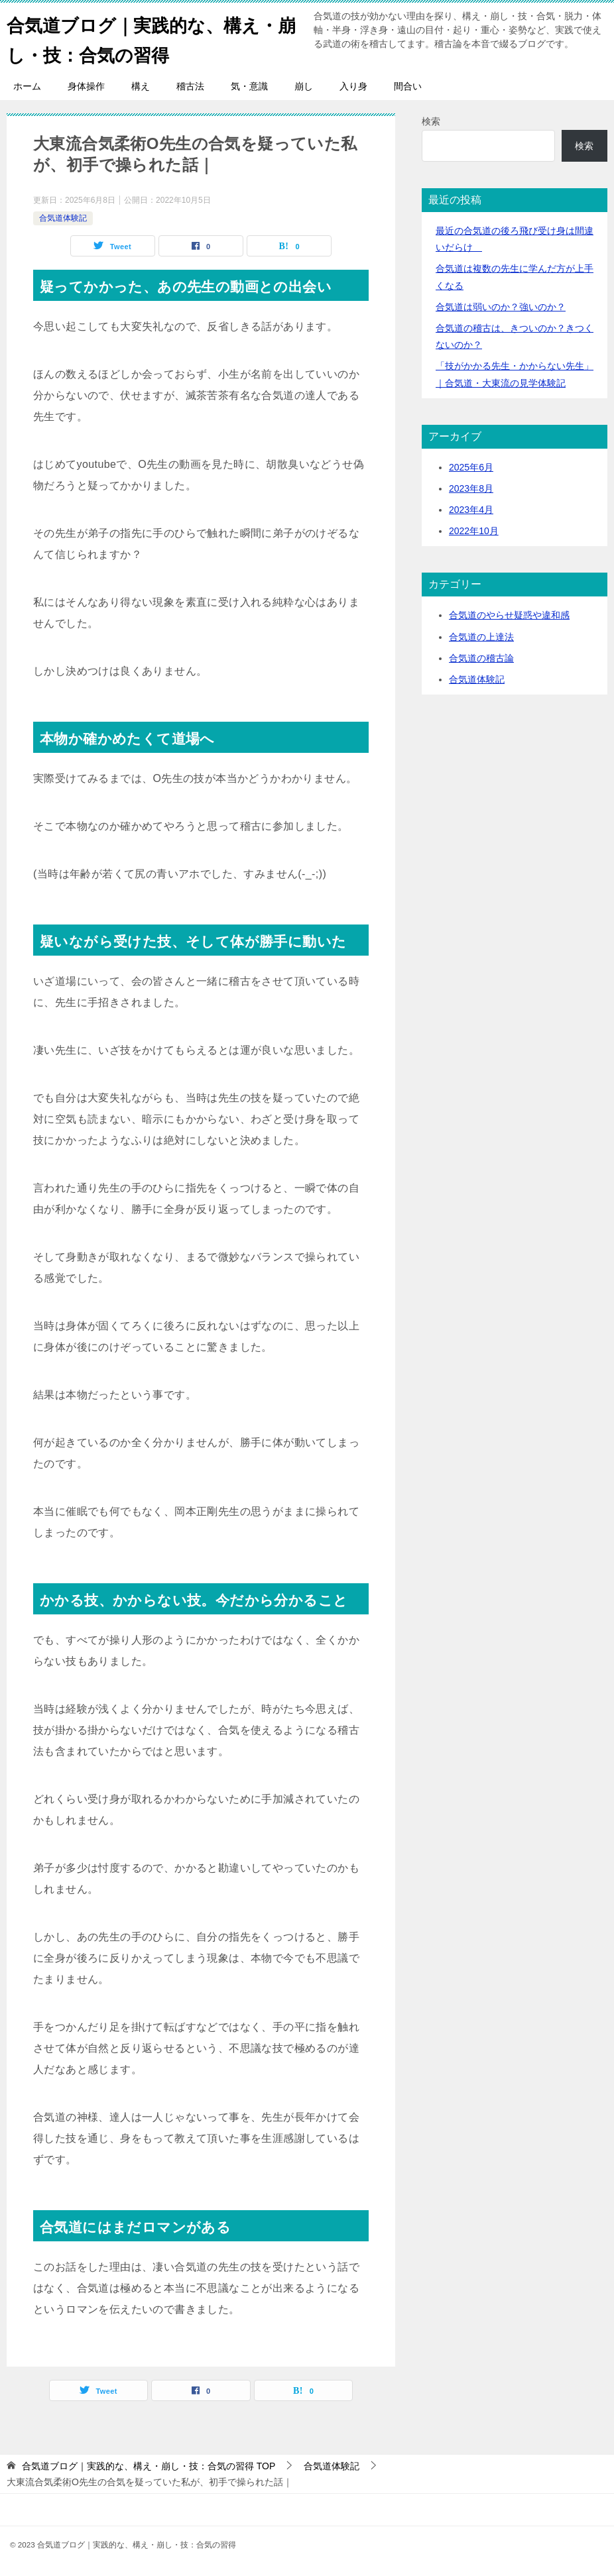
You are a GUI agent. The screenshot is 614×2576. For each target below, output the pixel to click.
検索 (431, 121)
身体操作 (86, 86)
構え (140, 86)
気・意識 (249, 86)
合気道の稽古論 (481, 658)
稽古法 (190, 86)
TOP (148, 2466)
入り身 (353, 86)
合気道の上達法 (481, 637)
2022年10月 (474, 531)
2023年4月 (471, 509)
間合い (408, 86)
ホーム (27, 86)
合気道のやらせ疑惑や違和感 (509, 615)
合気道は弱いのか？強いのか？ (501, 307)
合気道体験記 (63, 218)
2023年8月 (471, 488)
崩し (303, 86)
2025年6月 (471, 467)
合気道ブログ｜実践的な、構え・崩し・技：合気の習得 (137, 38)
